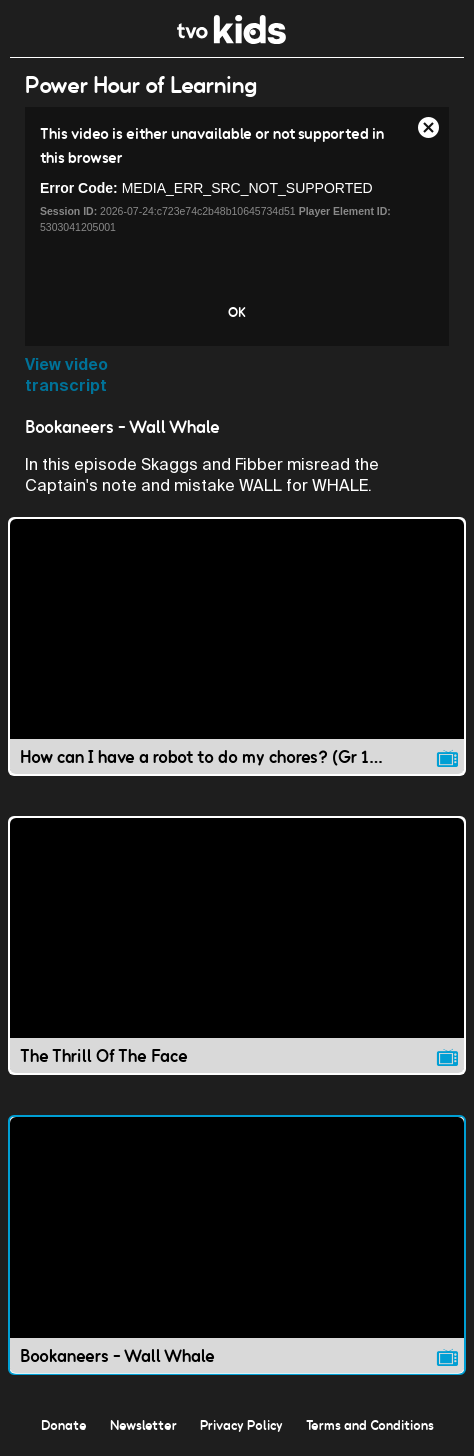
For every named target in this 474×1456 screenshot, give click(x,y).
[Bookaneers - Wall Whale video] (237, 1244)
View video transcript (66, 375)
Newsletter (143, 1425)
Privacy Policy (241, 1425)
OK (237, 312)
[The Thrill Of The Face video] (237, 945)
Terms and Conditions (370, 1425)
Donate (64, 1425)
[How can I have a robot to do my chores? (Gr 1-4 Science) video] (237, 646)
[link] (231, 38)
